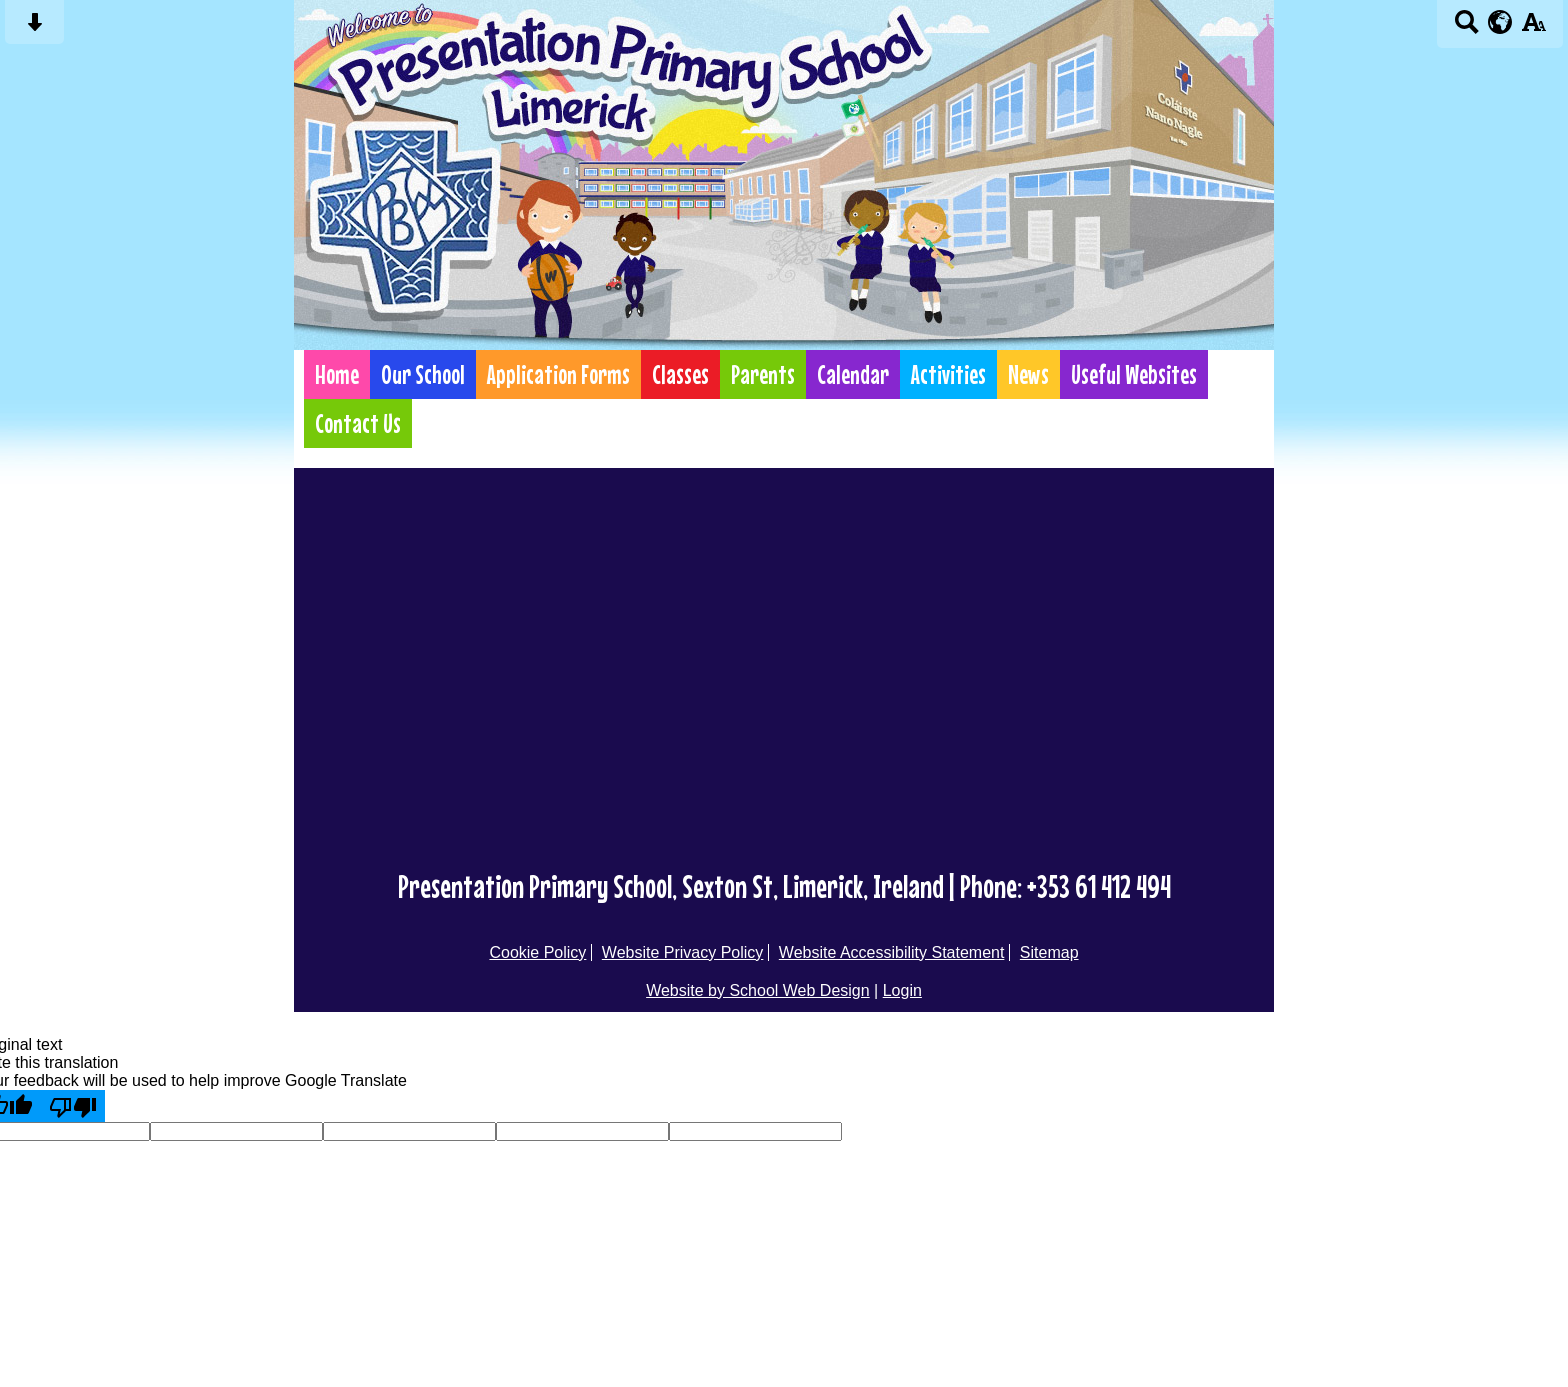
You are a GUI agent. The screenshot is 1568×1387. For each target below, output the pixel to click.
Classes (680, 374)
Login (902, 990)
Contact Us (358, 423)
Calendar (853, 374)
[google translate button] (1500, 22)
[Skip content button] (34, 28)
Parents (763, 374)
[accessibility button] (1533, 28)
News (1028, 374)
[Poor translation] (73, 1106)
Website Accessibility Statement (892, 952)
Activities (948, 374)
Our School (423, 374)
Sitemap (1049, 952)
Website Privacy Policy (683, 952)
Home (337, 374)
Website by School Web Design (758, 990)
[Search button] (1466, 28)
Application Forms (558, 374)
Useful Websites (1134, 374)
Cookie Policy (537, 952)
